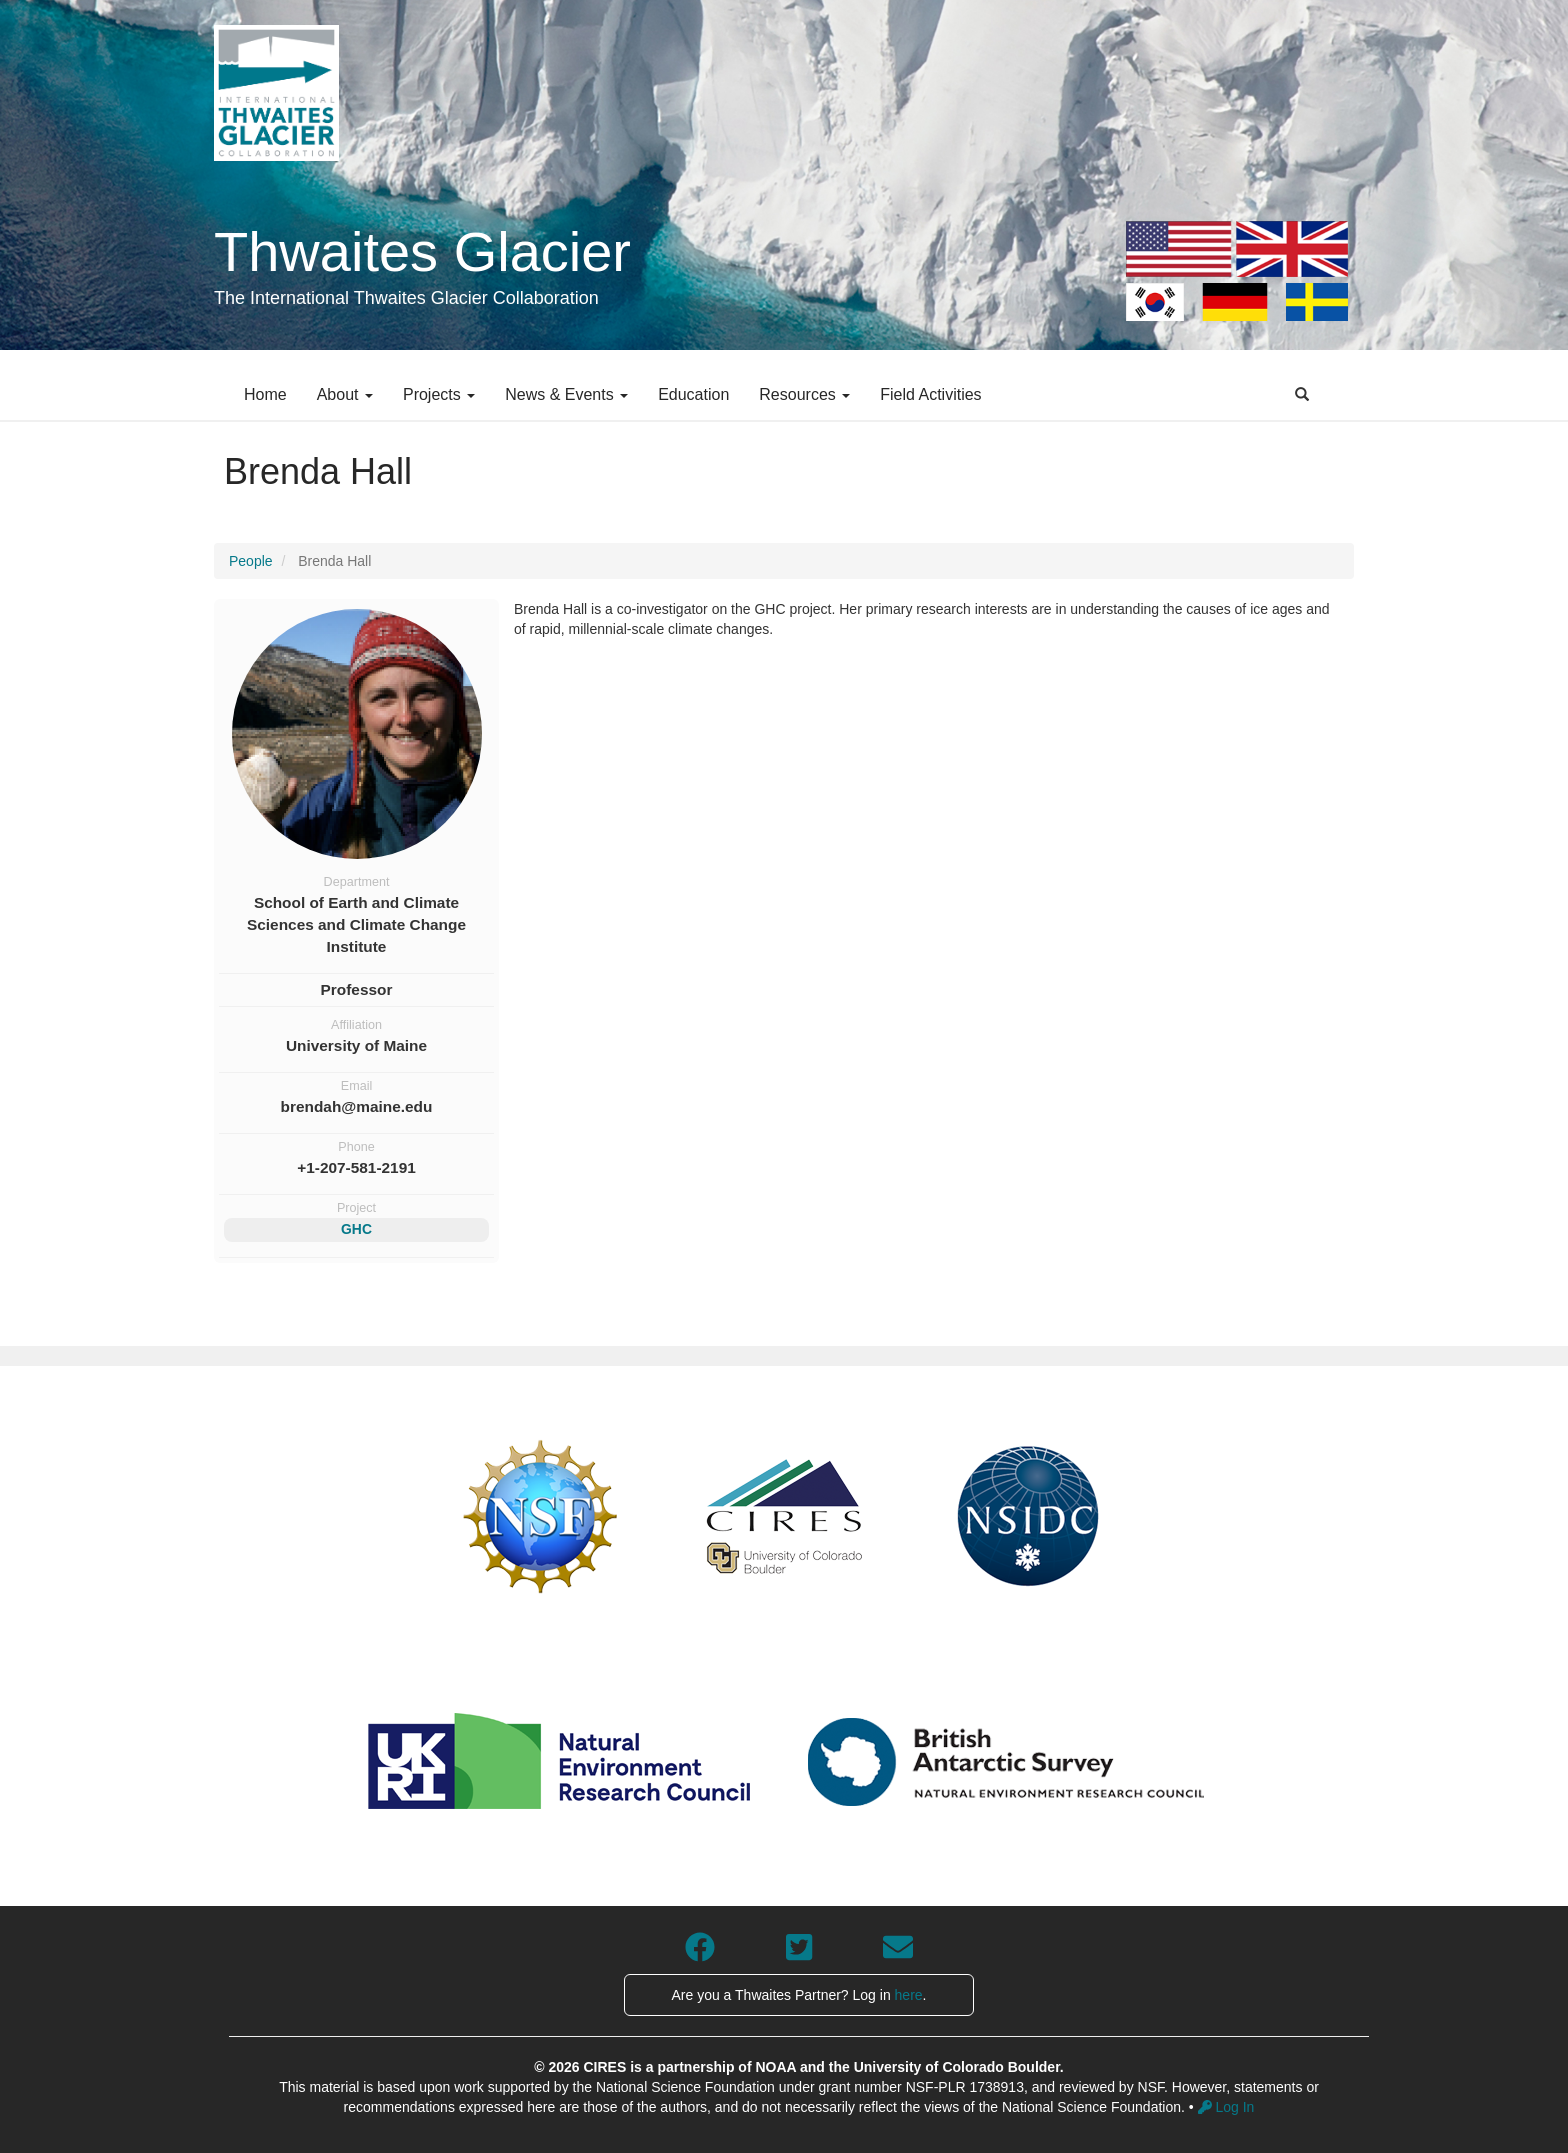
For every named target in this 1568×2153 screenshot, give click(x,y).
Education (693, 394)
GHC (356, 1229)
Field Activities (930, 394)
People (251, 561)
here (909, 1995)
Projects (439, 394)
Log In (1226, 2107)
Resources (804, 394)
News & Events (566, 394)
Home (265, 394)
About (345, 394)
